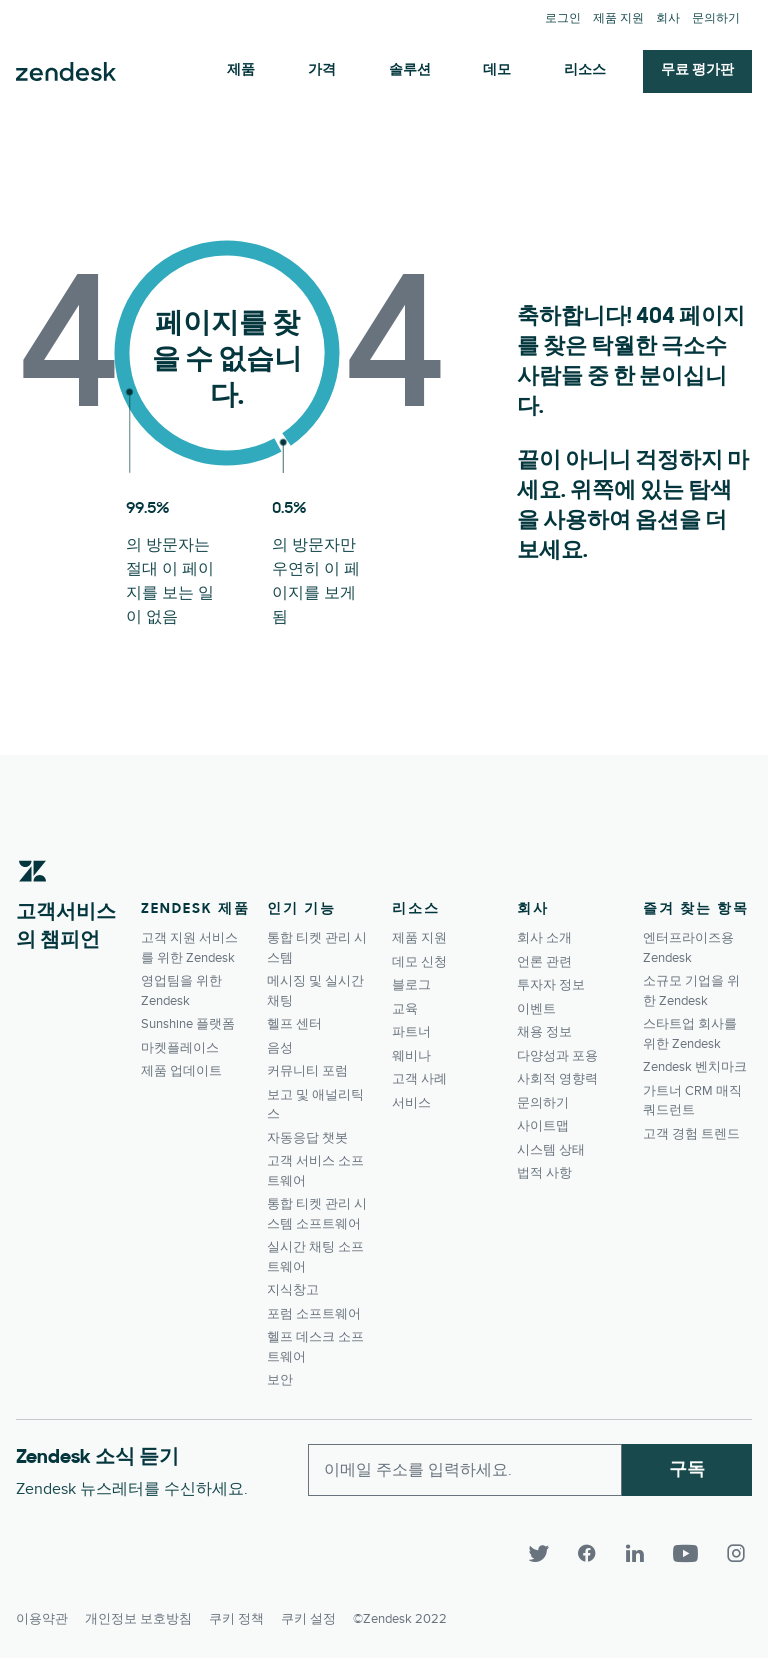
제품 (241, 70)
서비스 (411, 1103)
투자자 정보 (551, 985)
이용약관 (42, 1614)
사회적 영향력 (557, 1079)
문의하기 (716, 18)
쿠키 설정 (308, 1614)
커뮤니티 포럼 (307, 1071)
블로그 (411, 985)
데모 (497, 70)
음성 (280, 1048)
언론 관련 (544, 962)
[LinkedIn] (644, 1554)
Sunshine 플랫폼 (188, 1024)
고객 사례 (419, 1079)
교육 (405, 1009)
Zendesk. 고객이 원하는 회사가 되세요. (66, 72)
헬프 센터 (294, 1024)
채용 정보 (544, 1032)
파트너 (411, 1032)
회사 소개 (544, 938)
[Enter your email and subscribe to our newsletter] (465, 1470)
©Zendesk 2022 (400, 1614)
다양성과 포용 (557, 1056)
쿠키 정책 (236, 1614)
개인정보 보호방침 (138, 1614)
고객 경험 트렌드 (691, 1134)
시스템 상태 (551, 1150)
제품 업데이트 (181, 1071)
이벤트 (536, 1009)
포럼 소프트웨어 (314, 1314)
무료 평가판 (697, 70)
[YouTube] (694, 1554)
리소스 (585, 70)
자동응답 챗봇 (307, 1138)
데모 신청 (419, 962)
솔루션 (410, 70)
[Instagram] (736, 1554)
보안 (280, 1380)
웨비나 (411, 1056)
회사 (668, 18)
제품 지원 (618, 18)
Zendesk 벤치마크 (695, 1067)
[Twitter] (548, 1554)
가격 (322, 70)
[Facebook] (596, 1554)
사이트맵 (543, 1126)
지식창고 (293, 1290)
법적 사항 (544, 1173)
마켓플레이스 (180, 1048)
